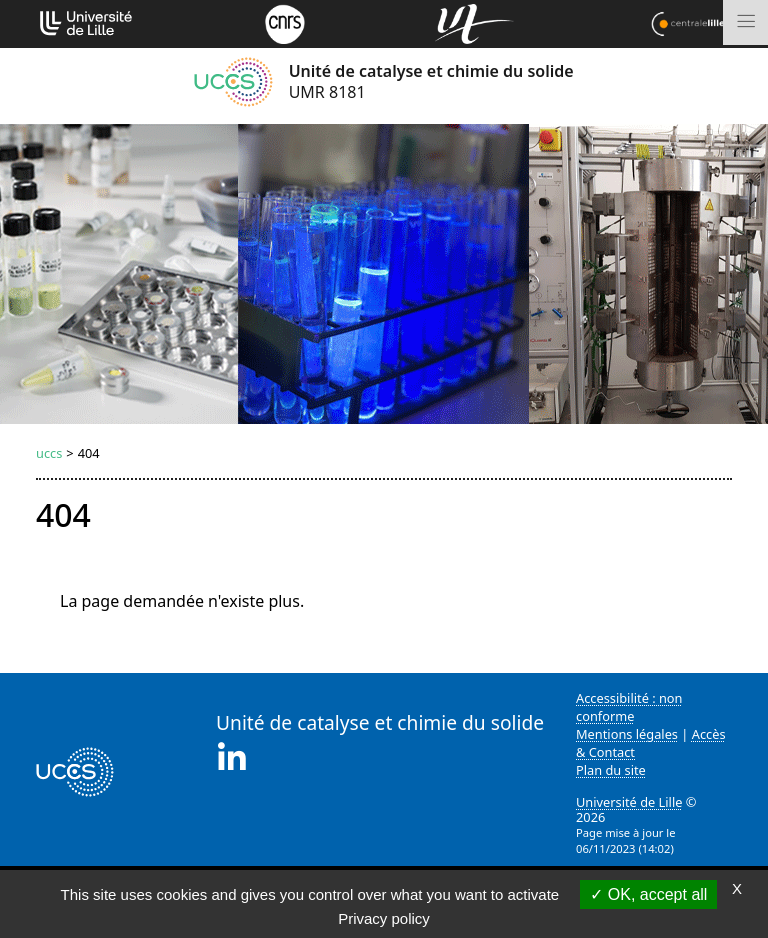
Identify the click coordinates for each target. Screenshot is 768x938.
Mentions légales (627, 734)
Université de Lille (629, 802)
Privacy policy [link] (384, 918)
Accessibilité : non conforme (629, 707)
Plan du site (611, 770)
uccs (49, 453)
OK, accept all (648, 894)
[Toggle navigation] (745, 22)
